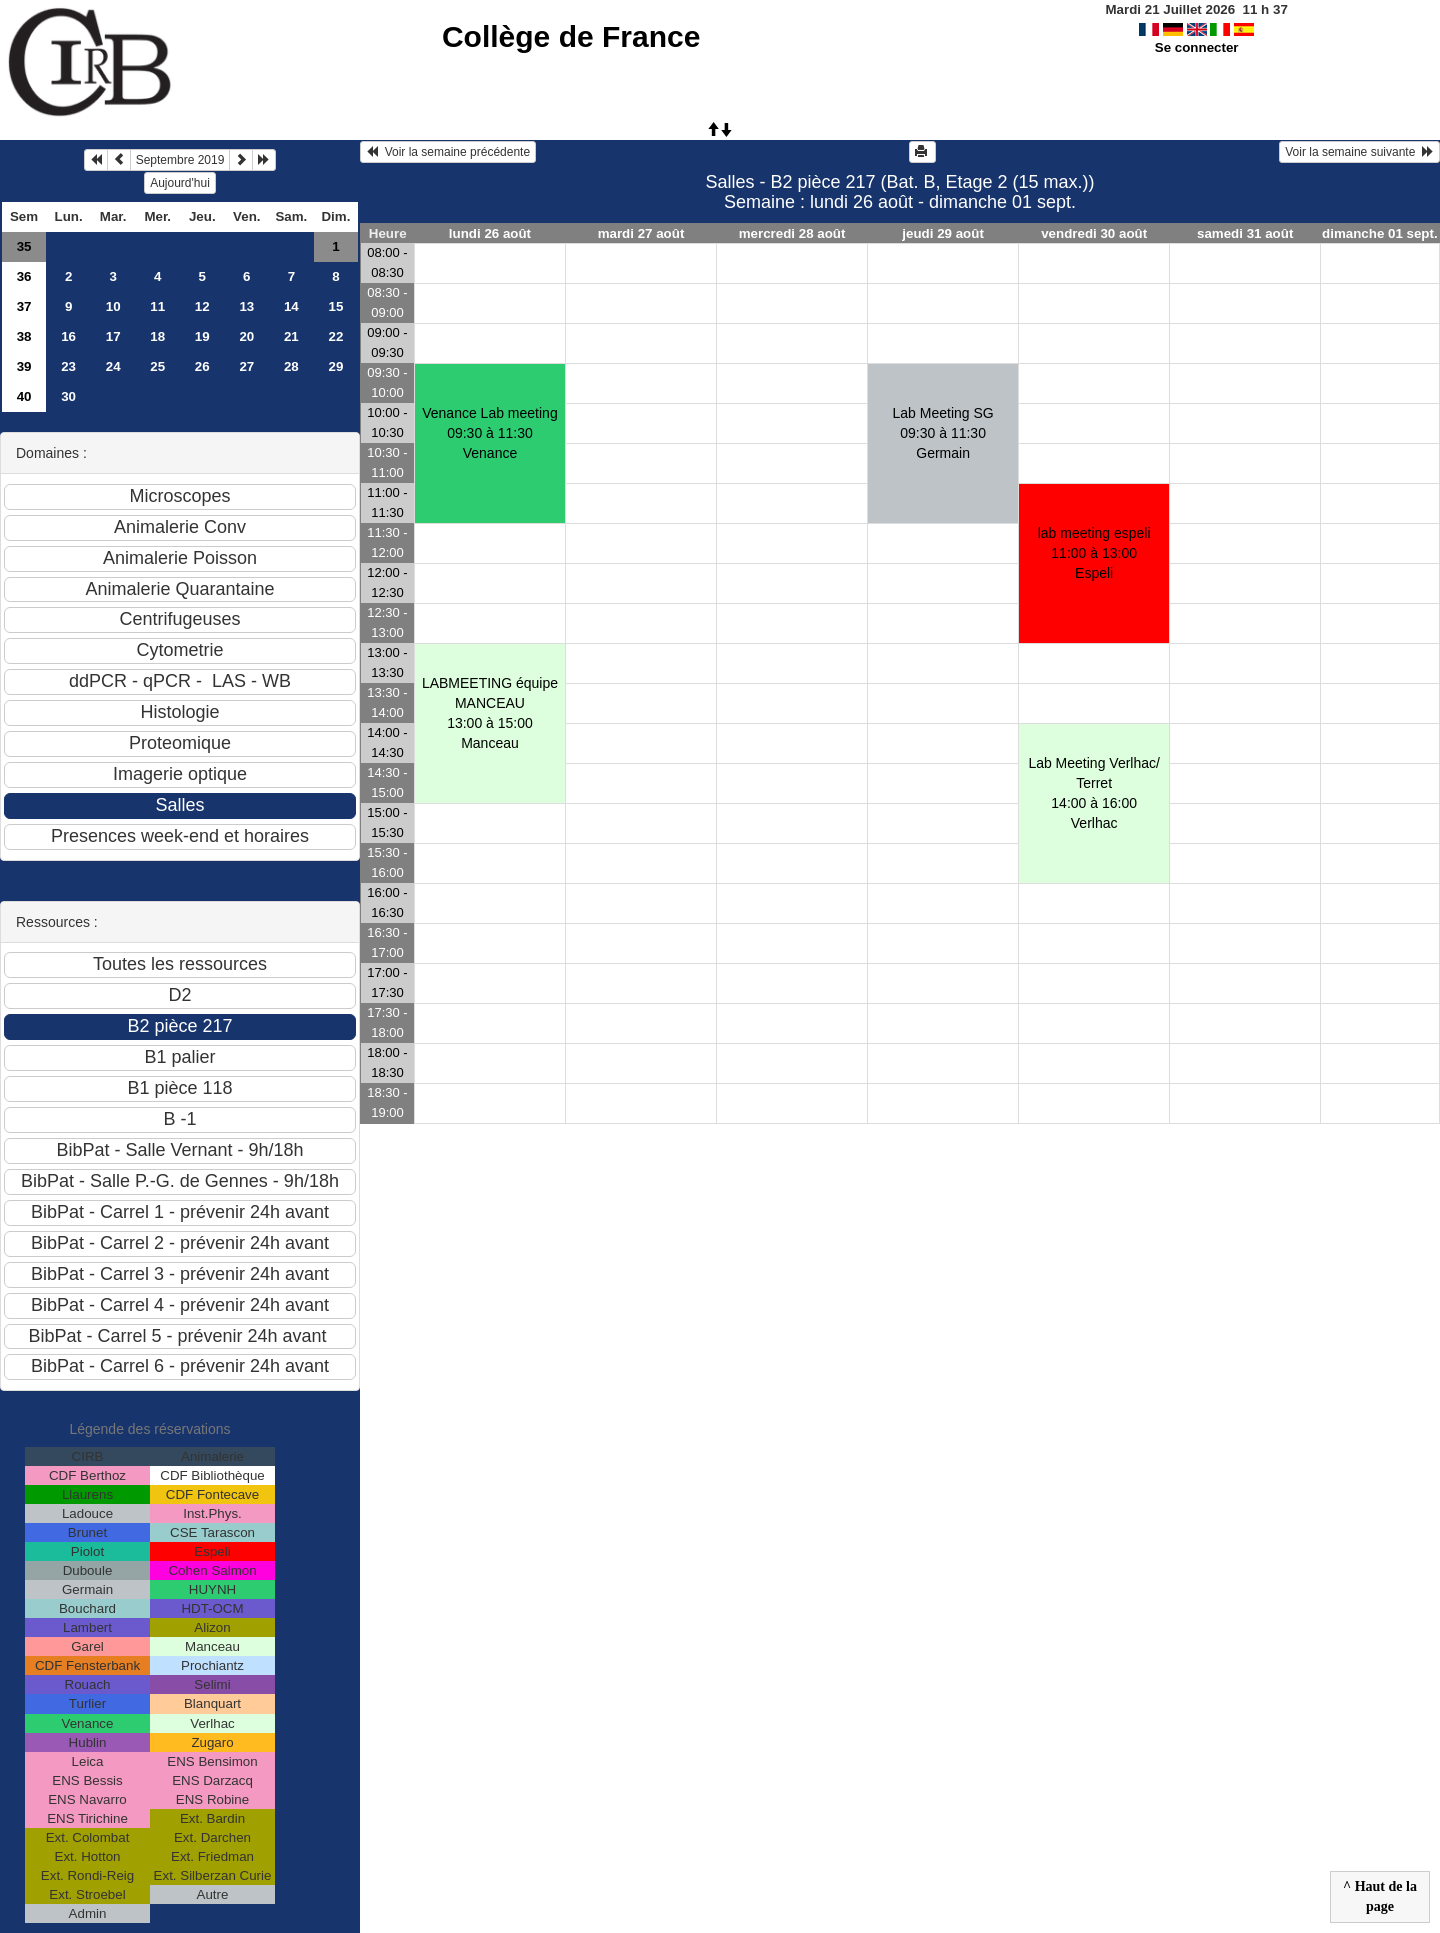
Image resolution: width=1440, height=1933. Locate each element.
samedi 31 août (1245, 233)
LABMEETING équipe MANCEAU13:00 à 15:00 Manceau (490, 713)
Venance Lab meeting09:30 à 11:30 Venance (489, 433)
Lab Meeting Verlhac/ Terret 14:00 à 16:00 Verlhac (1094, 793)
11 (157, 306)
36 (24, 276)
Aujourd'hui (180, 183)
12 (202, 306)
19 (202, 336)
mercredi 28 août (792, 233)
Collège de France (571, 36)
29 (335, 366)
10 (113, 306)
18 (157, 336)
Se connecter (1197, 47)
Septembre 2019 (180, 160)
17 (113, 336)
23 (68, 366)
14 (291, 306)
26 (202, 366)
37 (24, 306)
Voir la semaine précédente (448, 152)
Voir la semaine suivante (1359, 152)
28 (291, 366)
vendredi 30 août (1094, 233)
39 (24, 366)
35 (24, 246)
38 (24, 336)
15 (335, 306)
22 (335, 336)
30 (68, 396)
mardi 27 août (641, 233)
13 (246, 306)
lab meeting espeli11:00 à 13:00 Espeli (1094, 553)
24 (113, 366)
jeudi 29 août (942, 233)
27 (246, 366)
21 (291, 336)
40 (24, 396)
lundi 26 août (490, 233)
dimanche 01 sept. (1380, 233)
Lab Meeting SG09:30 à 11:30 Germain (943, 433)
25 (157, 366)
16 (68, 336)
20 (246, 336)
